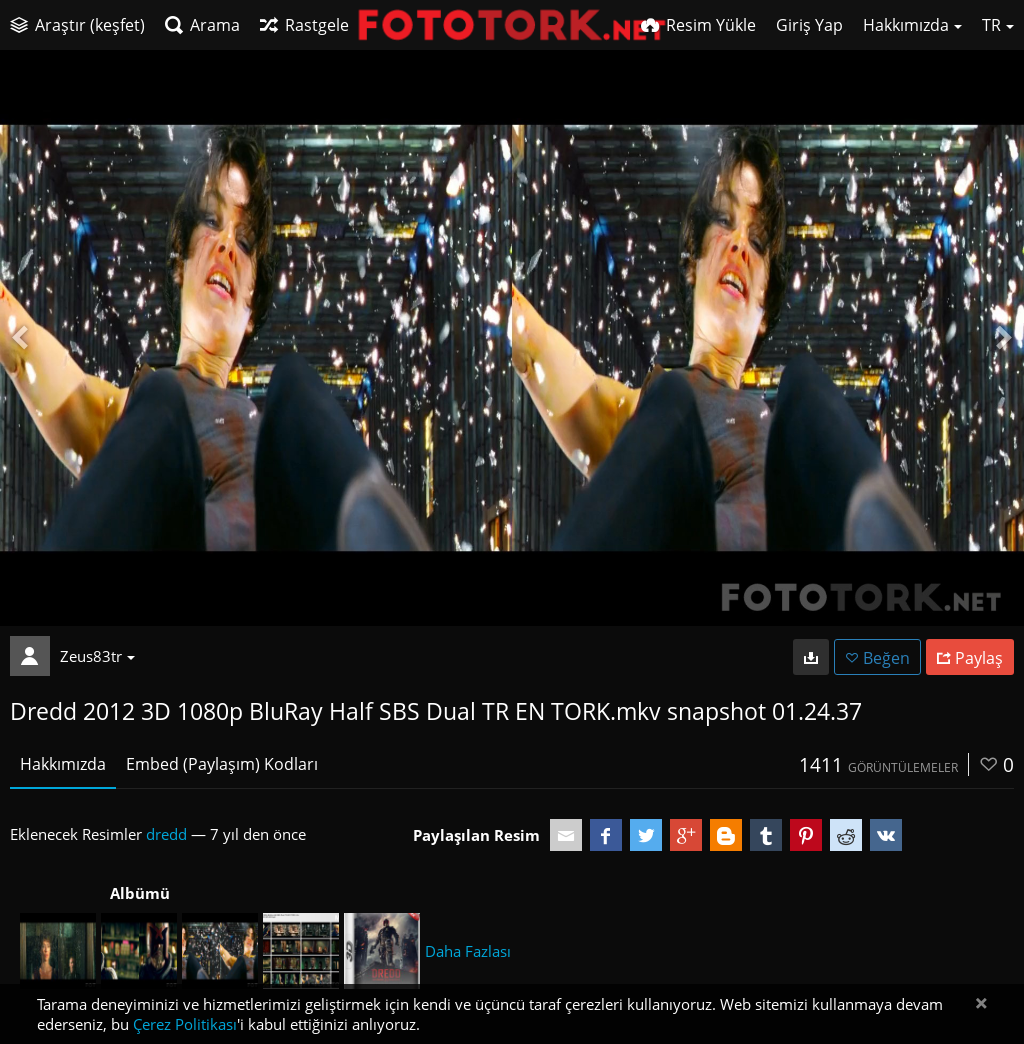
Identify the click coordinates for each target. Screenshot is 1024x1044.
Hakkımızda (63, 764)
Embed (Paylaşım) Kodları (222, 764)
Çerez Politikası (185, 1024)
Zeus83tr (97, 656)
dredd (166, 834)
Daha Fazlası (468, 951)
